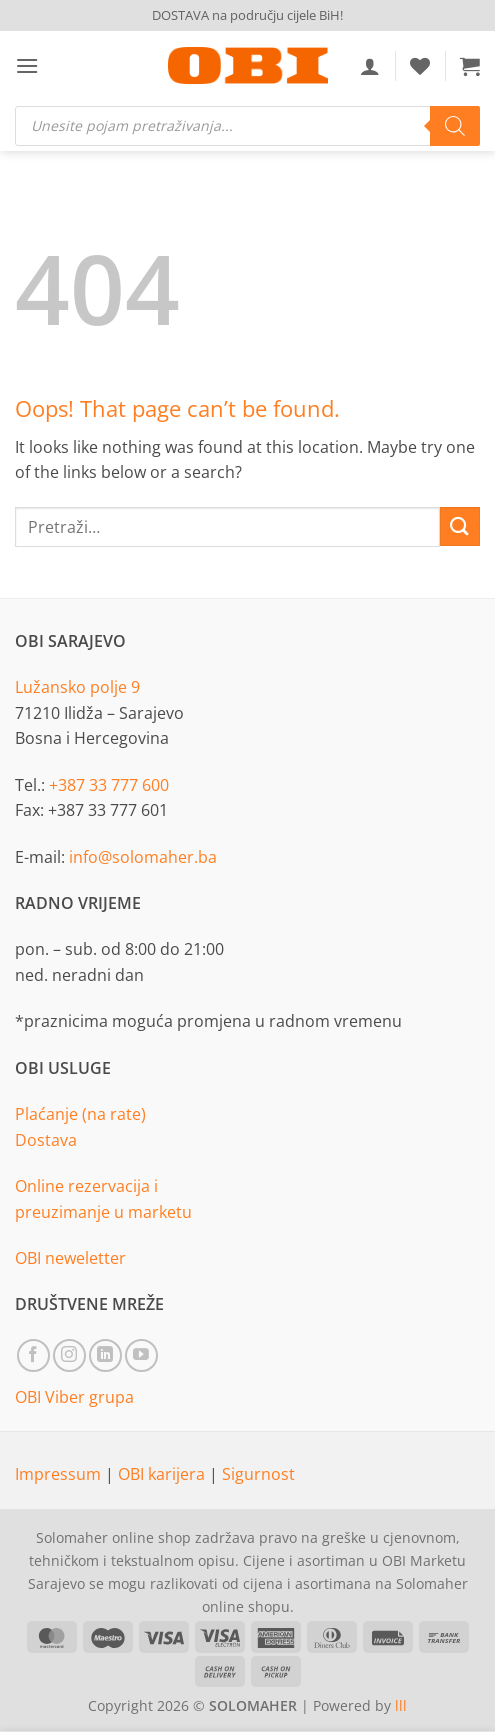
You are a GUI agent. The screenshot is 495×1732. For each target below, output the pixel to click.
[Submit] (460, 526)
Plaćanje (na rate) (80, 1114)
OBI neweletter (70, 1258)
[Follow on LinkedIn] (105, 1355)
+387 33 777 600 (109, 785)
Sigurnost (258, 1474)
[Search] (455, 126)
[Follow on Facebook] (33, 1355)
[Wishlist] (420, 66)
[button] (27, 65)
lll (401, 1705)
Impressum (60, 1474)
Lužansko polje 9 (77, 687)
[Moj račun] (370, 66)
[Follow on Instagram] (69, 1355)
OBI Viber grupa (74, 1397)
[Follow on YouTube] (141, 1355)
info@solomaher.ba (143, 857)
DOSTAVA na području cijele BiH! (247, 15)
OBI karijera (163, 1474)
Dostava (46, 1140)
